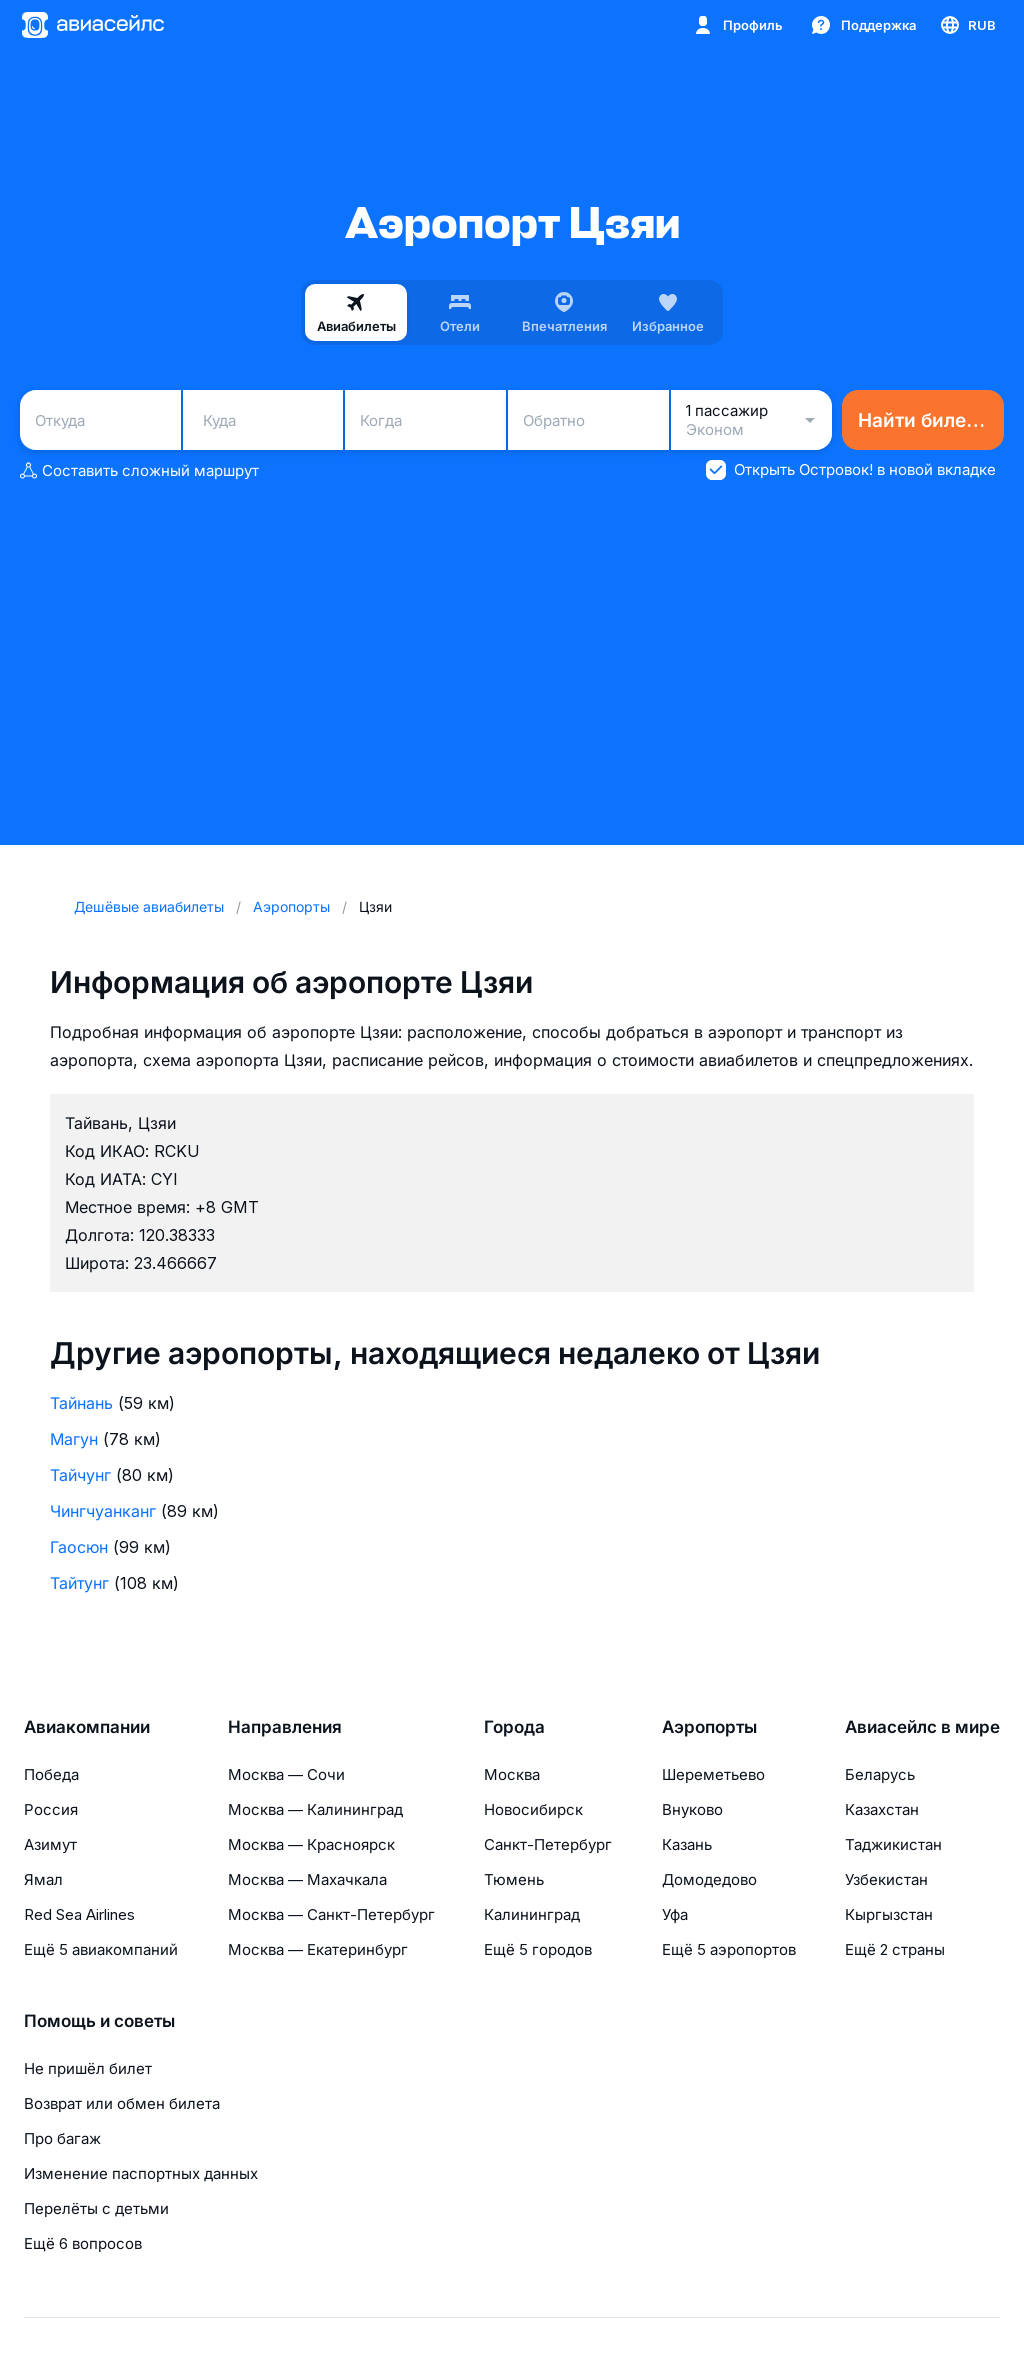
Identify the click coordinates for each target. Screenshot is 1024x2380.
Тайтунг (79, 1583)
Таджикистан (893, 1844)
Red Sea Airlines (79, 1914)
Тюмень (514, 1879)
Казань (687, 1844)
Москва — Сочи (286, 1774)
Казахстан (882, 1809)
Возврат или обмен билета (122, 2103)
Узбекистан (886, 1879)
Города (514, 1727)
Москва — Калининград (315, 1809)
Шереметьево (713, 1774)
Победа (51, 1774)
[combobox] (100, 420)
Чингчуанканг (103, 1511)
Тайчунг (80, 1475)
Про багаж (62, 2138)
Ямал (43, 1879)
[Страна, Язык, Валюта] (967, 25)
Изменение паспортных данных (141, 2173)
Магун (74, 1439)
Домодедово (709, 1879)
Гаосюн (79, 1547)
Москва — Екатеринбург (318, 1949)
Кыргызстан (889, 1914)
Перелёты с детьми (96, 2208)
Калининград (532, 1914)
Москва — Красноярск (311, 1844)
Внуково (692, 1809)
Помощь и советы (99, 2021)
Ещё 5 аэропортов (729, 1949)
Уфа (675, 1914)
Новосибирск (533, 1809)
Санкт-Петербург (548, 1844)
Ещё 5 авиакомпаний (101, 1949)
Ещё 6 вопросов (83, 2243)
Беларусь (880, 1774)
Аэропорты (709, 1727)
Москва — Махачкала (307, 1879)
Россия (51, 1809)
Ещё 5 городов (538, 1949)
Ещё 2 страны (895, 1949)
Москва (512, 1774)
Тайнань (81, 1403)
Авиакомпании (87, 1727)
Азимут (50, 1844)
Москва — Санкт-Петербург (331, 1914)
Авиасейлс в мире (922, 1727)
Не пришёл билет (88, 2068)
